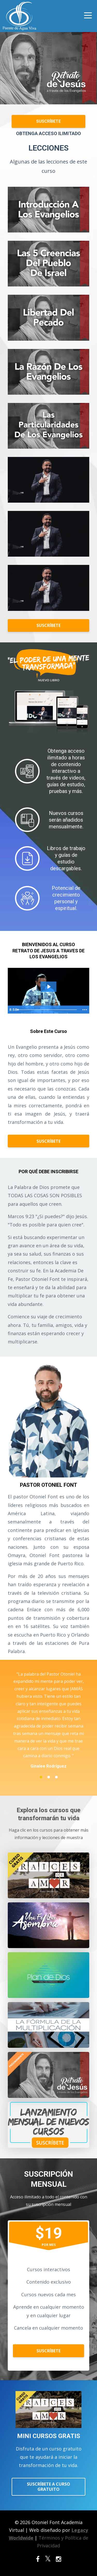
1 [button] (41, 1777)
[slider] (47, 1010)
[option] (48, 1719)
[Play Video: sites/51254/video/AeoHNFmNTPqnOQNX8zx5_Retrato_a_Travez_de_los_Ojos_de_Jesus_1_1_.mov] (49, 987)
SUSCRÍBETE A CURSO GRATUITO (48, 2486)
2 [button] (48, 1777)
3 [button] (56, 1777)
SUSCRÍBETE (48, 121)
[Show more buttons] (84, 1010)
